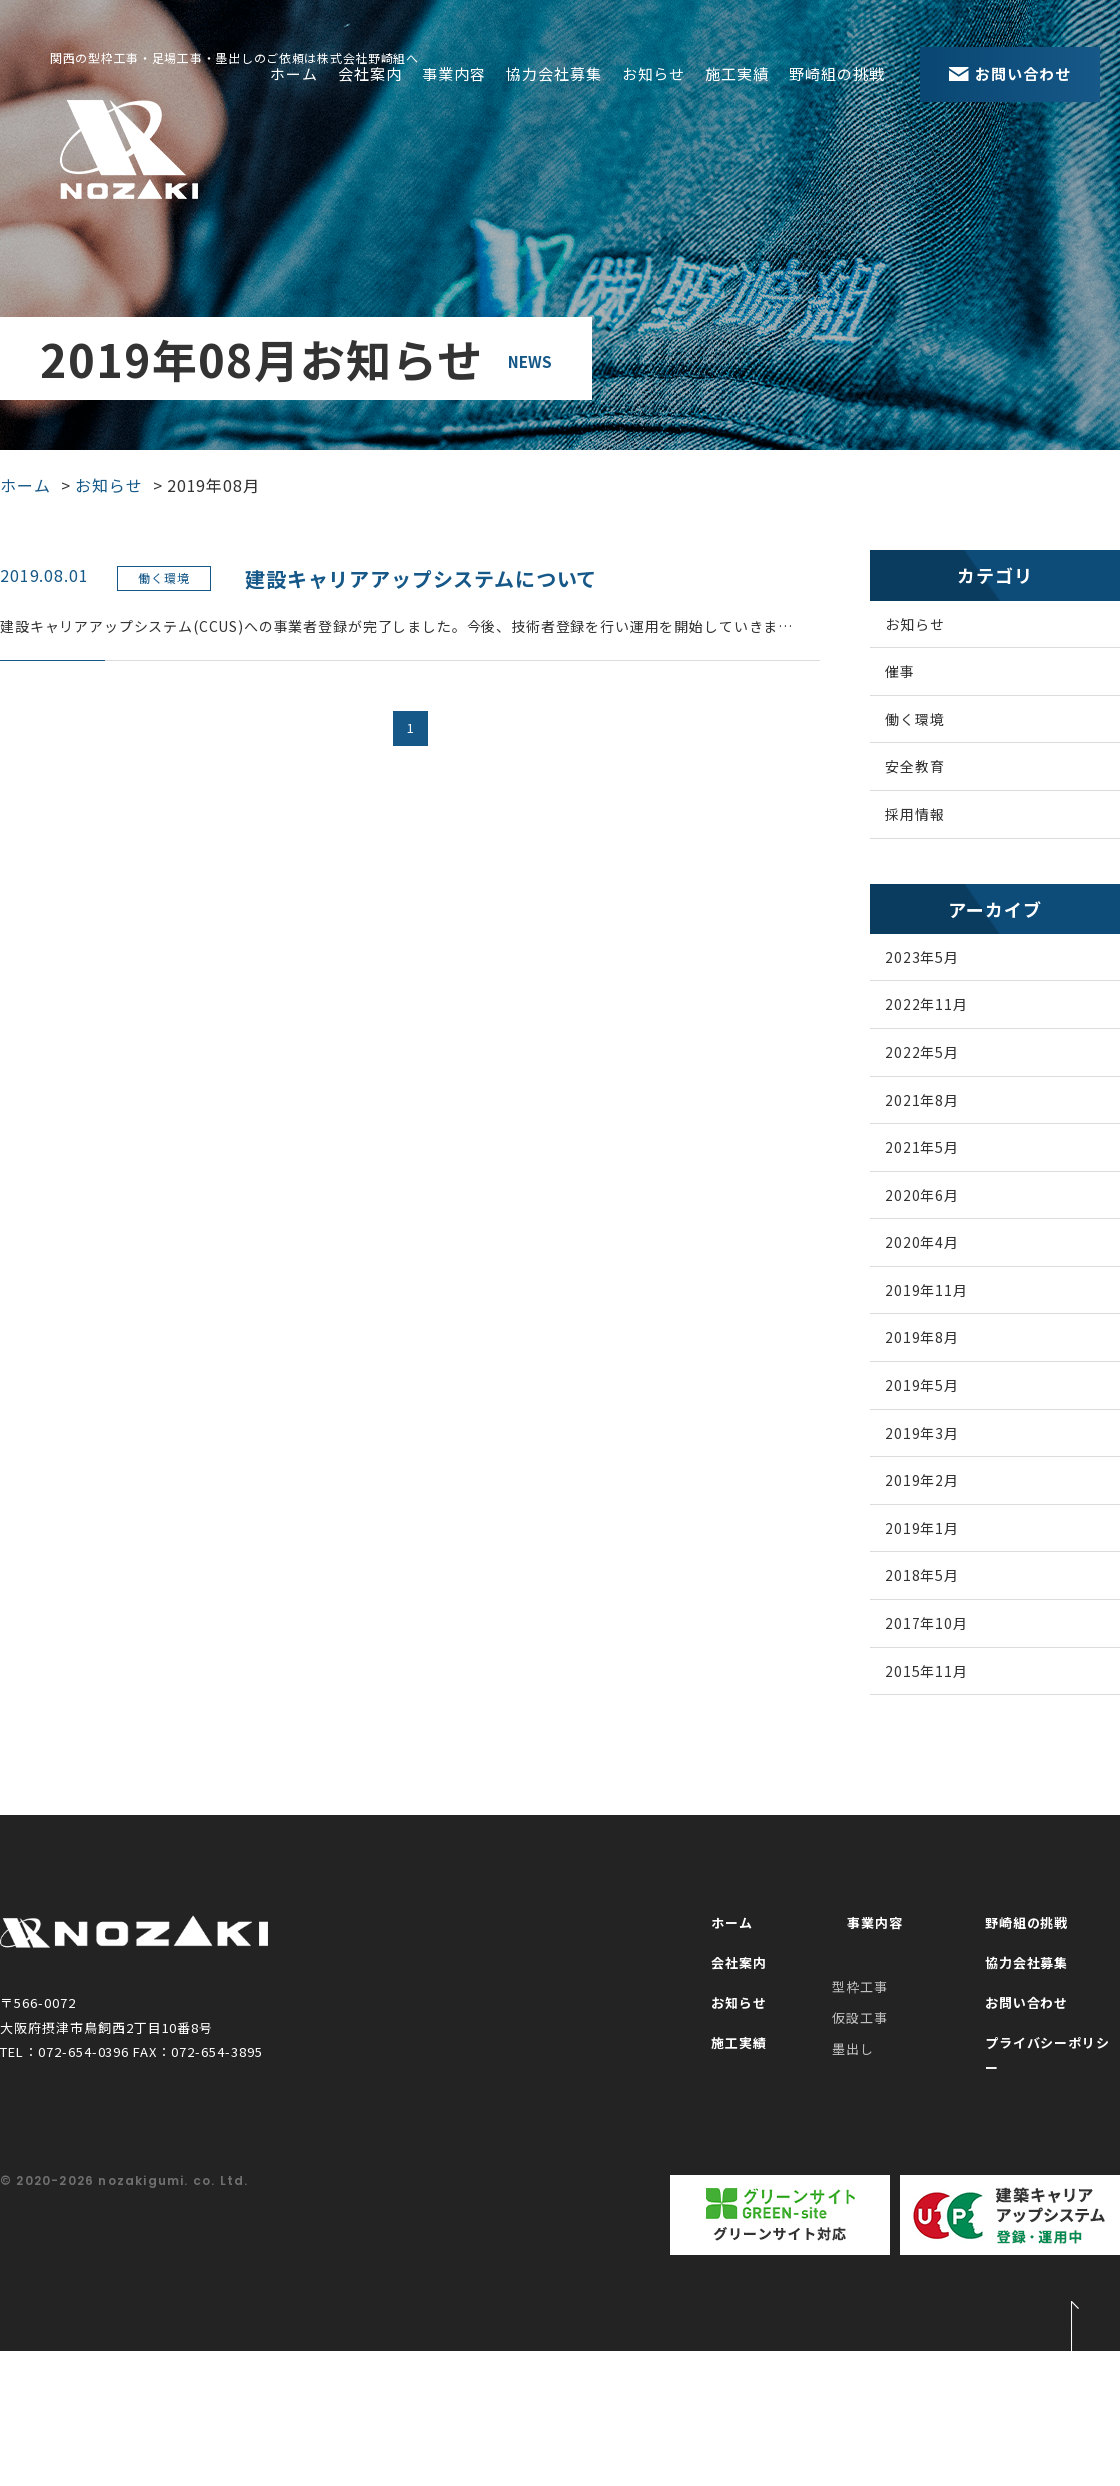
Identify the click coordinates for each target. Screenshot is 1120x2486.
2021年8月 (942, 1166)
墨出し (853, 2195)
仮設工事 (860, 2164)
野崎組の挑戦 (837, 73)
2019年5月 (942, 1498)
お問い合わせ (1015, 2165)
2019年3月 (942, 1554)
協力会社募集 (554, 73)
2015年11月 (947, 1831)
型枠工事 (860, 2134)
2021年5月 (942, 1221)
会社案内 (370, 73)
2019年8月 (942, 1443)
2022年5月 (942, 1111)
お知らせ (654, 73)
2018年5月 (942, 1720)
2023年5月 (942, 1000)
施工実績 (737, 73)
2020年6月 (942, 1277)
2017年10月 (947, 1775)
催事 (917, 683)
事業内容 (454, 73)
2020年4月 (942, 1332)
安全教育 (934, 794)
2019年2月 (942, 1609)
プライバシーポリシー (1045, 2205)
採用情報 (934, 849)
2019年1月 (942, 1664)
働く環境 (934, 738)
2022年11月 (947, 1055)
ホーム (294, 73)
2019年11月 (947, 1387)
